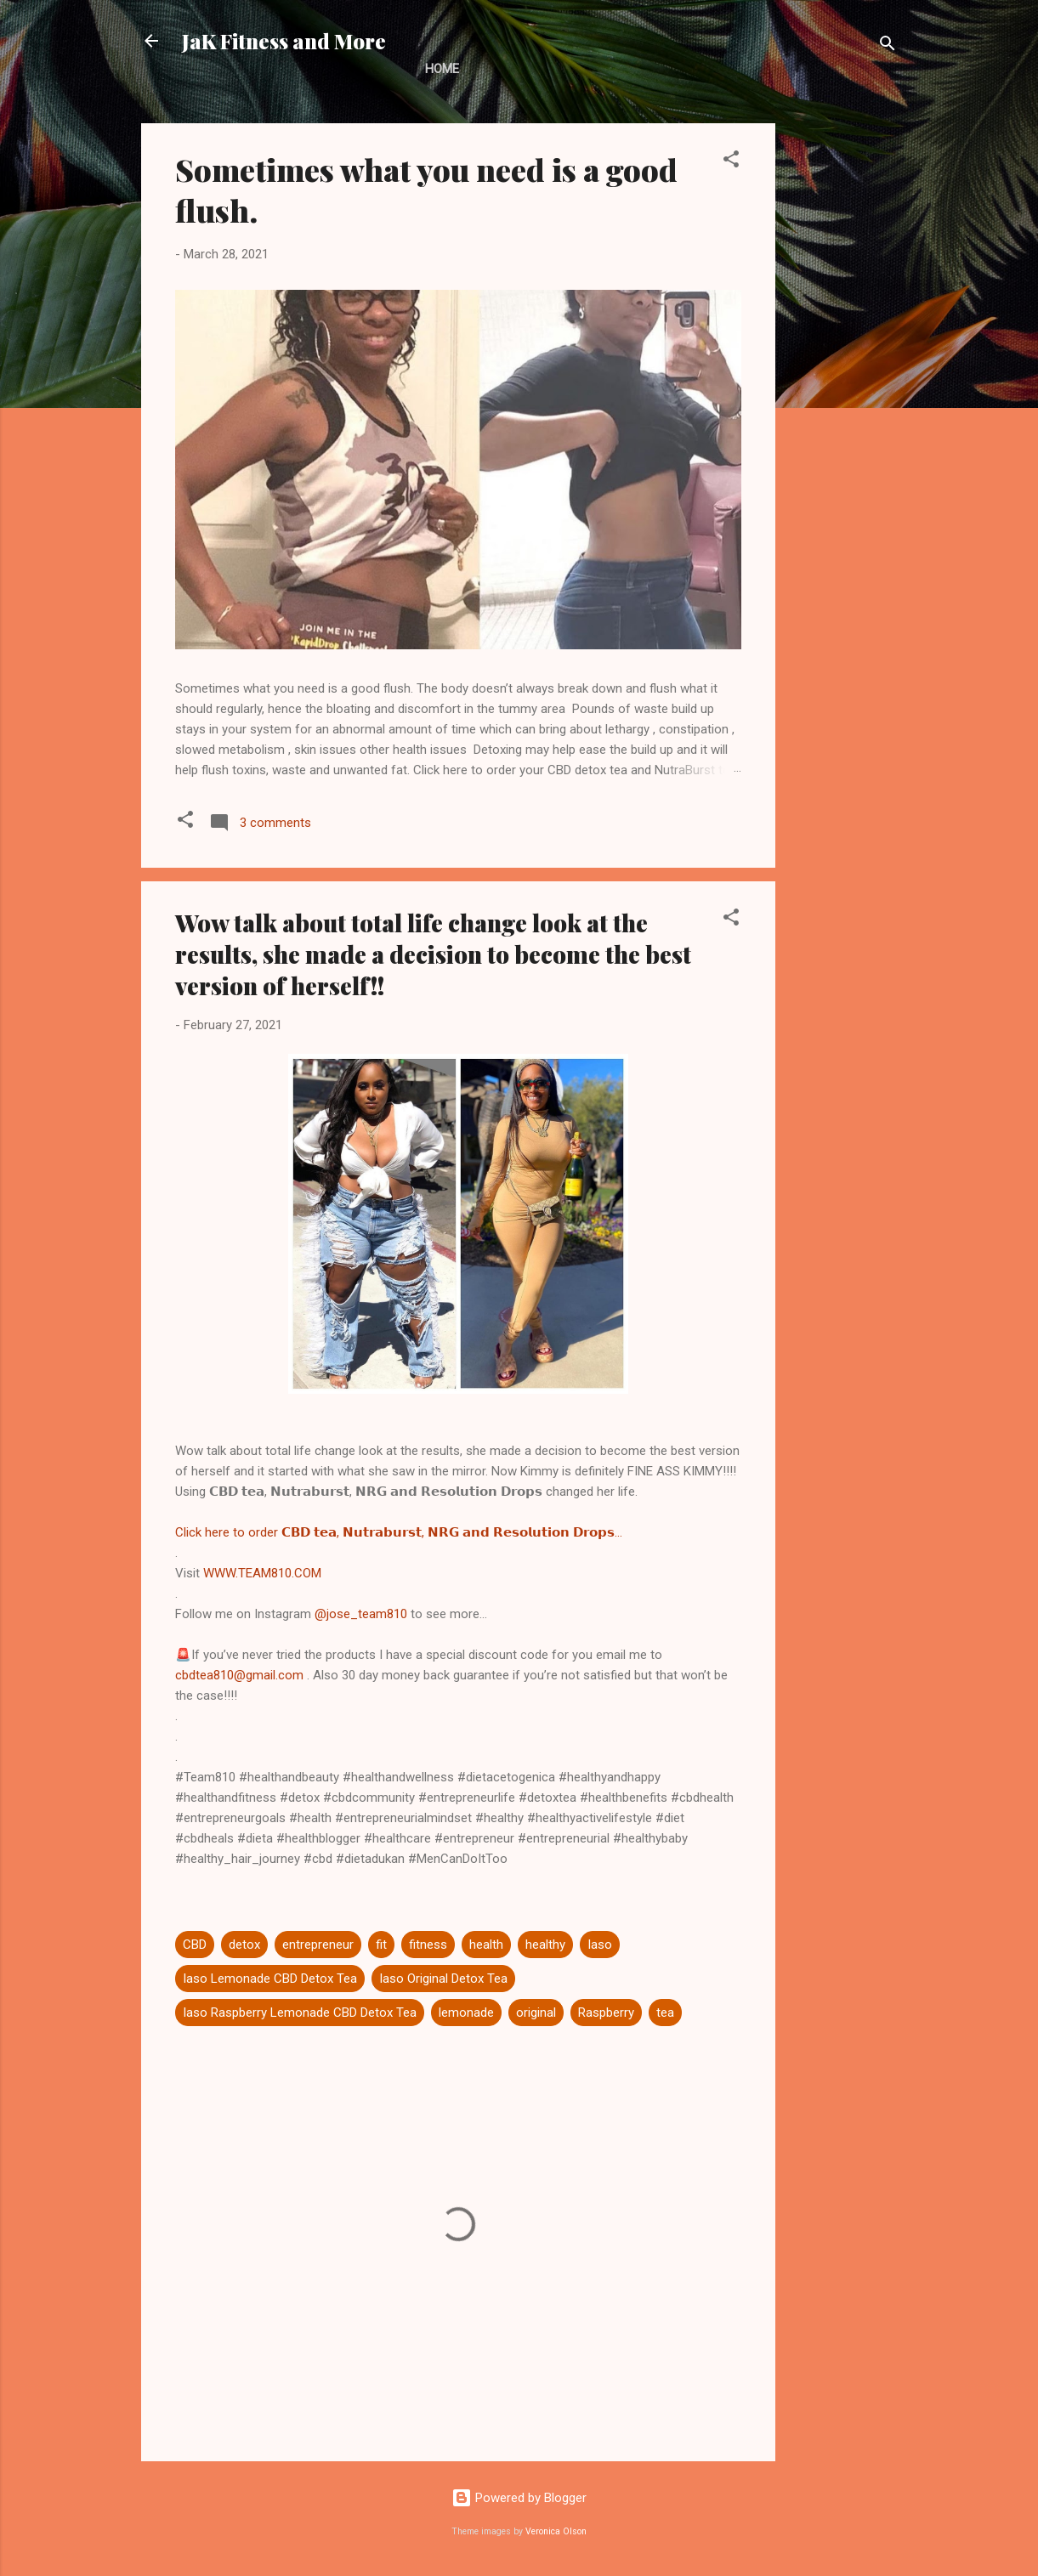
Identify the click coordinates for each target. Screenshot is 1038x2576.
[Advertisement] (843, 378)
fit (381, 1944)
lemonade (466, 2012)
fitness (428, 1944)
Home (442, 68)
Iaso (599, 1944)
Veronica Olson (556, 2531)
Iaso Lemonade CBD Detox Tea (270, 1978)
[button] (731, 162)
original (536, 2012)
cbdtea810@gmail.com (239, 1675)
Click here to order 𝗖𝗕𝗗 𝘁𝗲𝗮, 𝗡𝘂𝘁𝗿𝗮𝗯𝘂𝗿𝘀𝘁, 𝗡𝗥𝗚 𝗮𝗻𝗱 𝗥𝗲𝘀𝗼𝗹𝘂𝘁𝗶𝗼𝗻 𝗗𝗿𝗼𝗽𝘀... (398, 1532)
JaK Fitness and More (284, 40)
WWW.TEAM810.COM (262, 1573)
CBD (195, 1944)
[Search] (887, 46)
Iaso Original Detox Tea (443, 1978)
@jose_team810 (361, 1614)
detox (244, 1944)
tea (665, 2012)
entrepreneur (318, 1944)
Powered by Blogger (519, 2497)
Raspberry (606, 2012)
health (486, 1944)
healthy (545, 1944)
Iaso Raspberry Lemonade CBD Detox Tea (300, 2012)
